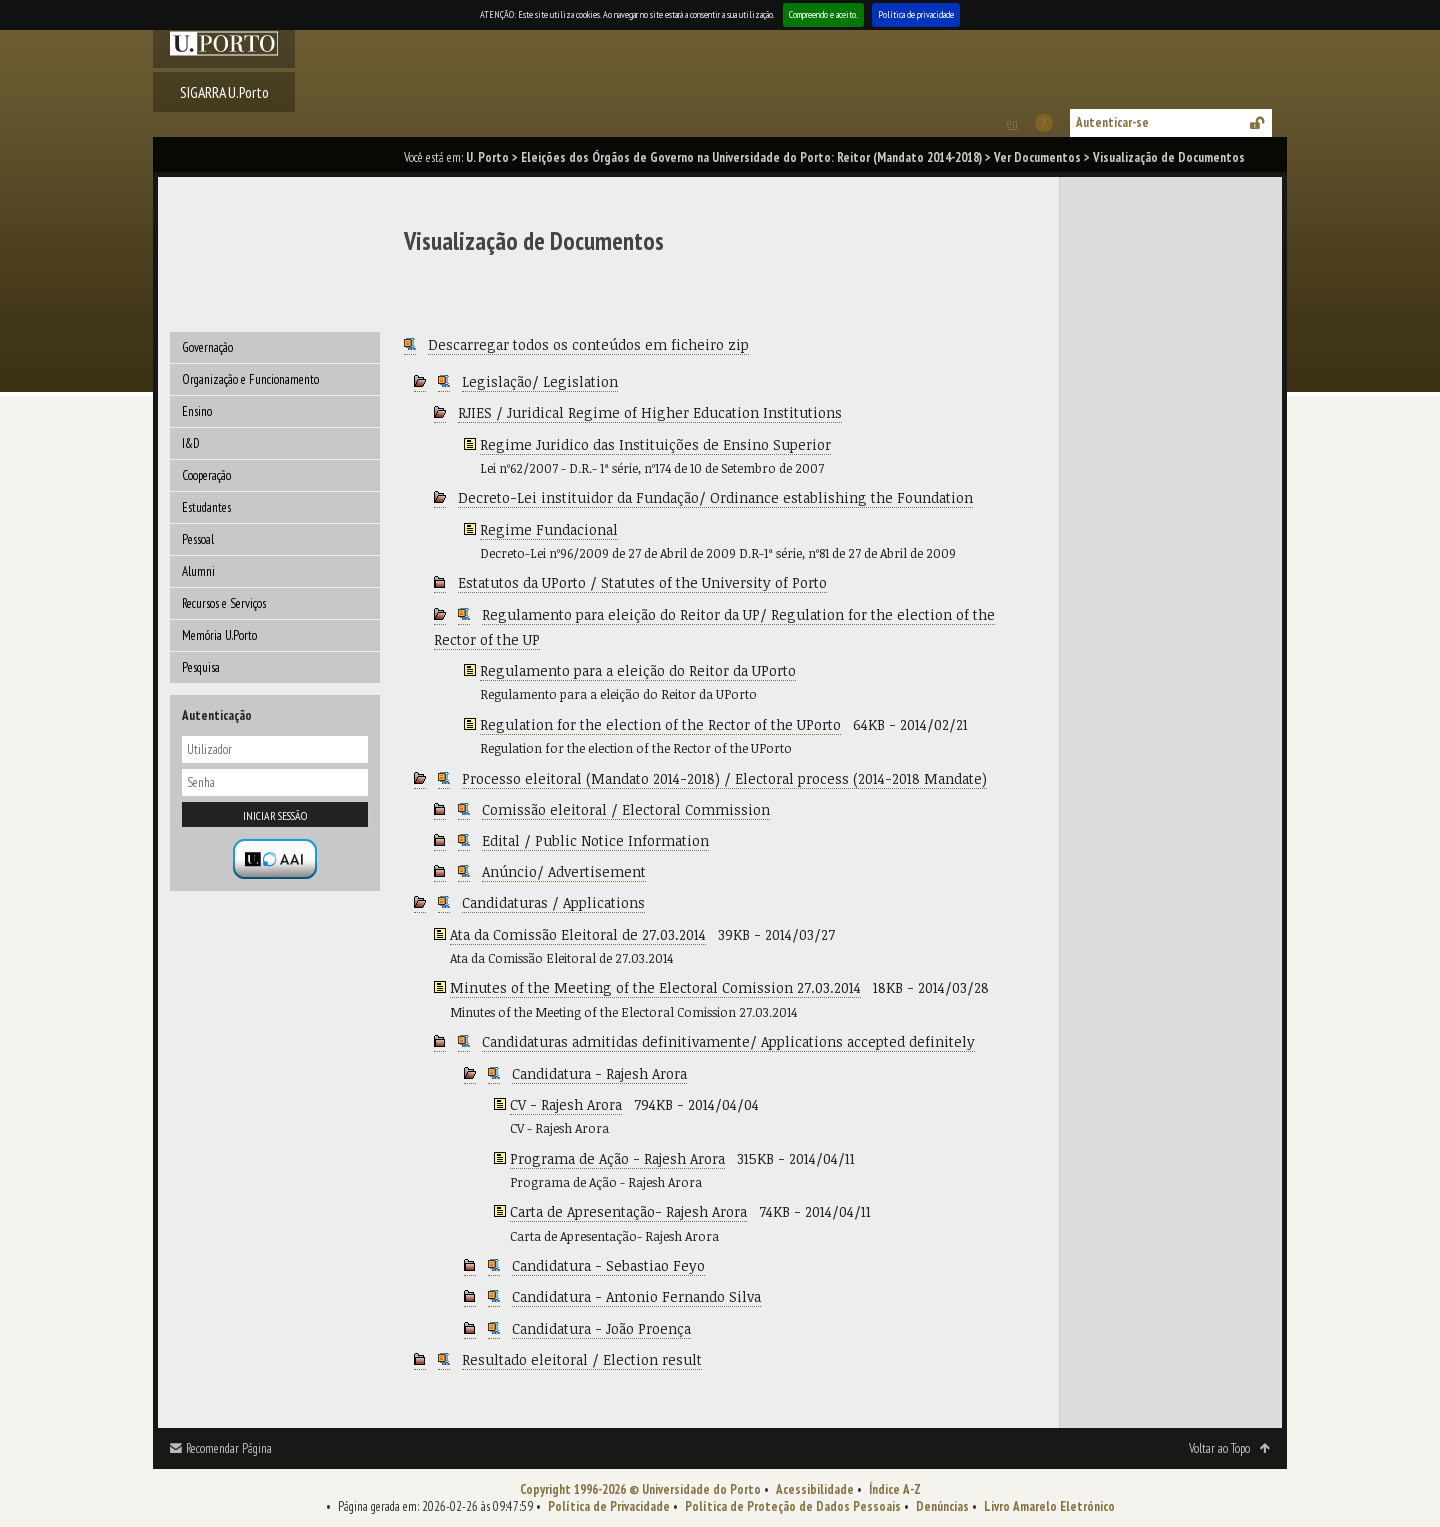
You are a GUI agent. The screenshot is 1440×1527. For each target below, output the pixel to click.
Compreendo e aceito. (823, 14)
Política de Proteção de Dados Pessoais (793, 1506)
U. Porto (487, 157)
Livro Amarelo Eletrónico (1049, 1506)
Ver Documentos (1037, 157)
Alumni (198, 571)
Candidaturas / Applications (553, 902)
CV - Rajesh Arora (566, 1104)
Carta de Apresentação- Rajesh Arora (628, 1211)
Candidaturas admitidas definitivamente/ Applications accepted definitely (728, 1041)
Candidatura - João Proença (601, 1328)
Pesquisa (201, 667)
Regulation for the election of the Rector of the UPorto (660, 724)
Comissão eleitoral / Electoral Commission (626, 809)
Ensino (197, 411)
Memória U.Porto (219, 635)
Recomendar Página (229, 1448)
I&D (191, 443)
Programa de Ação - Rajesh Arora (617, 1158)
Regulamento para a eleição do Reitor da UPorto (638, 670)
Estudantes (206, 507)
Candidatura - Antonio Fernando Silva (636, 1296)
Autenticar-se (1112, 122)
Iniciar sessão (275, 815)
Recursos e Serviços (224, 603)
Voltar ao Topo (1219, 1448)
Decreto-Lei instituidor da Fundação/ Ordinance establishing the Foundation (715, 497)
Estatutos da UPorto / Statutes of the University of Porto (642, 582)
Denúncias (942, 1506)
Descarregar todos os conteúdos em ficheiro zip (588, 344)
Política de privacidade (916, 14)
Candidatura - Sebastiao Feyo (608, 1265)
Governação (207, 347)
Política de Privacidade (609, 1506)
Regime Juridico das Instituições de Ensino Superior (655, 444)
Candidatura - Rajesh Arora (599, 1073)
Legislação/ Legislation (540, 381)
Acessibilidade (815, 1489)
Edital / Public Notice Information (595, 840)
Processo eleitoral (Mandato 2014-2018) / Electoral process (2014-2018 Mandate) (724, 778)
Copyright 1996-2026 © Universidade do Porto (640, 1489)
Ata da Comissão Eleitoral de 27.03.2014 (578, 934)
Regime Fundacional (549, 529)
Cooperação (206, 475)
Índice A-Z (895, 1489)
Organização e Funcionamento (250, 379)
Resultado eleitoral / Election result (582, 1359)
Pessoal (198, 539)
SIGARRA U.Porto (224, 92)
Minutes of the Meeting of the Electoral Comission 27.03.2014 (655, 987)
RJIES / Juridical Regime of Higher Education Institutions (650, 412)
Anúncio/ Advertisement (564, 871)
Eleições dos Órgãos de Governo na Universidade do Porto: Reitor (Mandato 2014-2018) (751, 157)
